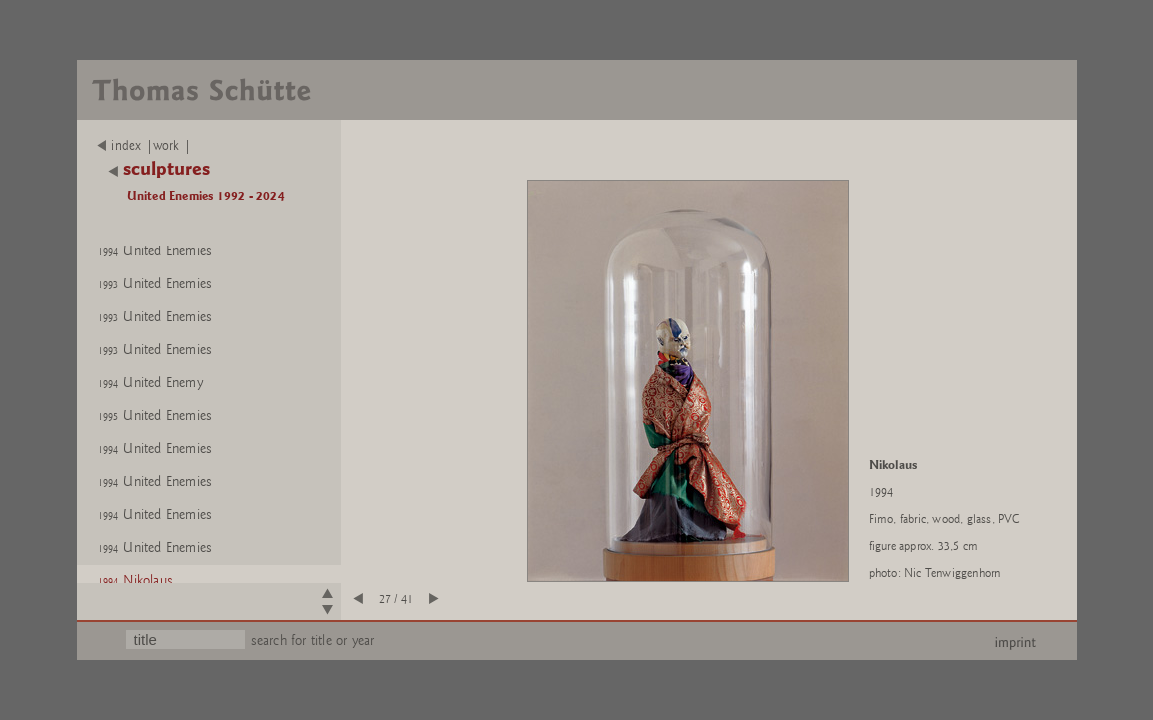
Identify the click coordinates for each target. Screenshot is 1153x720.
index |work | (144, 146)
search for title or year (313, 640)
